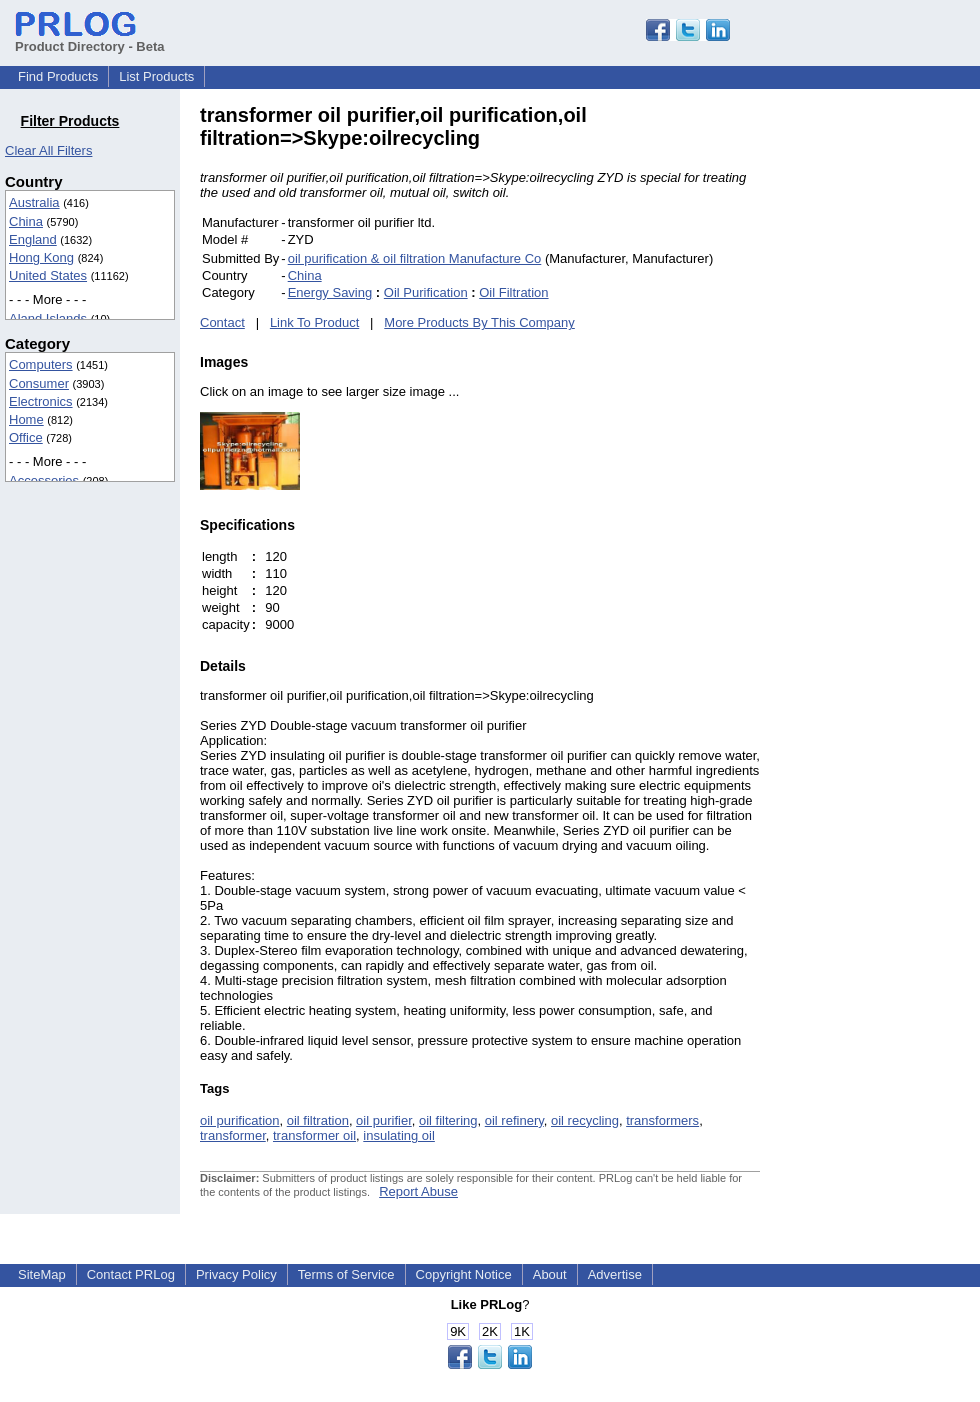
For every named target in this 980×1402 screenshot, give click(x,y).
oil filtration (318, 1120)
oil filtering (448, 1120)
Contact (222, 322)
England (33, 239)
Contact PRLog (131, 1274)
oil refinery (514, 1120)
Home (26, 419)
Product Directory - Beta (90, 39)
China (26, 221)
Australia (34, 202)
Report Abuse (418, 1191)
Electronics (41, 401)
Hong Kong (41, 257)
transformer (233, 1135)
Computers (41, 364)
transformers (662, 1120)
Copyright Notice (464, 1274)
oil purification (240, 1120)
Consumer (39, 383)
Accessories (44, 480)
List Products (156, 76)
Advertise (615, 1274)
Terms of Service (346, 1274)
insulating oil (399, 1135)
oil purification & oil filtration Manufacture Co (415, 258)
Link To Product (314, 322)
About (550, 1274)
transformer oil (314, 1135)
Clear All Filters (48, 150)
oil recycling (585, 1120)
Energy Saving (330, 292)
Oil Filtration (513, 292)
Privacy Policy (236, 1274)
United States (48, 275)
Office (26, 437)
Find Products (58, 76)
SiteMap (42, 1274)
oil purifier (384, 1120)
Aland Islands (48, 318)
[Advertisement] (895, 404)
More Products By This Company (479, 322)
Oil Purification (426, 292)
